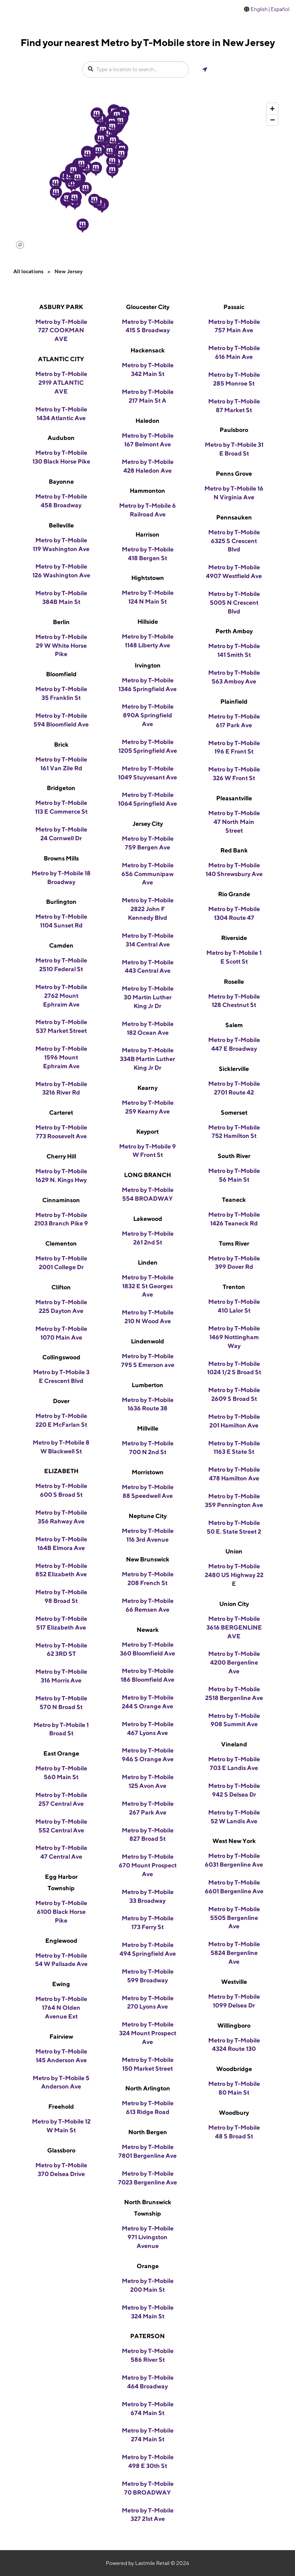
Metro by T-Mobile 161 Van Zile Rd (61, 764)
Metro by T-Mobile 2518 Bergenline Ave (234, 1693)
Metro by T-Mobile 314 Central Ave (148, 940)
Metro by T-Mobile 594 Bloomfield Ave (61, 720)
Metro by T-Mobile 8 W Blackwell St (61, 1447)
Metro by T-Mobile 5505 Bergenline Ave (234, 1917)
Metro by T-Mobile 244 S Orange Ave (148, 1702)
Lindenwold (147, 1341)
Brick (61, 744)
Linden (148, 1262)
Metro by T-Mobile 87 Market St (234, 406)
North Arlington (147, 2088)
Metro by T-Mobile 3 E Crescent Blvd (61, 1376)
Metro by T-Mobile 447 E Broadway (234, 1044)
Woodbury (234, 2112)
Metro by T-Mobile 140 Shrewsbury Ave (234, 870)
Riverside (234, 938)
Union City (234, 1603)
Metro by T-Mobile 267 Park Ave (148, 1808)
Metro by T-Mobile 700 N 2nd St (148, 1448)
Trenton (234, 1286)
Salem (234, 1025)
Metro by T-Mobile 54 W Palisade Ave (61, 1960)
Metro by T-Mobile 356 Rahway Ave (61, 1517)
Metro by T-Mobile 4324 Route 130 (234, 2045)
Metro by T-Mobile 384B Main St (61, 597)
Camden (61, 945)
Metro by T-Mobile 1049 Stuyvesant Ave (147, 773)
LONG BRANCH (147, 1175)
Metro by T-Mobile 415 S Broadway (148, 326)
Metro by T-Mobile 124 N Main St (148, 597)
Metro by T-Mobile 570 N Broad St (61, 1703)
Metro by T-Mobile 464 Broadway (148, 2382)
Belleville (61, 525)
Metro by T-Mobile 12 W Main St (61, 2126)
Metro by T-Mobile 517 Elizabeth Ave (61, 1623)
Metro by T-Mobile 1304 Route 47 (234, 913)
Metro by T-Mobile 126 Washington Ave (61, 571)
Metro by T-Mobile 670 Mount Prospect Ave (148, 1865)
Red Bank (234, 850)
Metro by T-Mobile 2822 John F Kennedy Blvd (148, 909)
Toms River (234, 1243)
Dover (61, 1401)
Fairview (61, 2036)
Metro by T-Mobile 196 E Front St (234, 747)
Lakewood (147, 1218)
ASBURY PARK (61, 307)
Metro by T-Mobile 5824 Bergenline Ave (234, 1952)
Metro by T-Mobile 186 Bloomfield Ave (147, 1675)
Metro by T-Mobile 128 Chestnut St (234, 1001)
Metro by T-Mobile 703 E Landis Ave (234, 1763)
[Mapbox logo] (20, 245)
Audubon (61, 437)
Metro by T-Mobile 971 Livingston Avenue (148, 2237)
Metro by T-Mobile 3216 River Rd (61, 1088)
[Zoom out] (272, 119)
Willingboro (233, 2025)
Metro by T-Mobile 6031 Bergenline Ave (234, 1860)
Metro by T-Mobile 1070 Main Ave (61, 1333)
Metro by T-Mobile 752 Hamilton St (234, 1132)
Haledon (147, 420)
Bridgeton (61, 788)
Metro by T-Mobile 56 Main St (234, 1175)
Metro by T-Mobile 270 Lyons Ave (148, 2002)
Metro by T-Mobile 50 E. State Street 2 (234, 1527)
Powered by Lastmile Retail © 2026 (147, 2563)
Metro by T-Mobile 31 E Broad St (234, 449)
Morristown (148, 1472)
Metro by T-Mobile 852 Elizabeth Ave (61, 1570)
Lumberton (147, 1385)
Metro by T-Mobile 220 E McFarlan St (61, 1420)
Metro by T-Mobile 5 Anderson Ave (61, 2082)
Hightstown (147, 577)
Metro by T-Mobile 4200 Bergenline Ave (234, 1662)
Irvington (148, 665)
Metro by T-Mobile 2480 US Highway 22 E (234, 1575)
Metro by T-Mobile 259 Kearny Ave (148, 1107)
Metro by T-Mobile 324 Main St (148, 2312)
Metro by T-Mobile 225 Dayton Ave (61, 1306)
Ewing (61, 1984)
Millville (147, 1428)
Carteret (61, 1112)
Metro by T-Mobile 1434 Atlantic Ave (61, 414)
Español (280, 9)
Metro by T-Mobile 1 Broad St (61, 1729)
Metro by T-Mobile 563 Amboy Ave (234, 677)
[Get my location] (204, 69)
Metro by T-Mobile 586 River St (148, 2355)
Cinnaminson (61, 1200)
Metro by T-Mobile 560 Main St (61, 1773)
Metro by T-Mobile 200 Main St (148, 2285)
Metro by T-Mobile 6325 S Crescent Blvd (234, 541)
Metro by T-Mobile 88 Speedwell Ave (148, 1491)
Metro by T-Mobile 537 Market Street (61, 1026)
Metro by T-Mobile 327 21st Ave (148, 2515)
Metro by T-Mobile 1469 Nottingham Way (234, 1337)
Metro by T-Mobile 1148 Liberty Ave (148, 641)
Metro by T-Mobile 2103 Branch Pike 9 (61, 1219)
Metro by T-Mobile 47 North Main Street (234, 821)
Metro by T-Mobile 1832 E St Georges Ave (148, 1286)
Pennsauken (234, 517)
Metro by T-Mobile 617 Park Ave (234, 721)
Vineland (234, 1744)
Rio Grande (234, 894)
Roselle (234, 981)
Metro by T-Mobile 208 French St (148, 1579)
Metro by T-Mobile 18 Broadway (61, 878)
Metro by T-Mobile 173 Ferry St (148, 1923)
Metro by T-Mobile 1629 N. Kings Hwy (61, 1176)
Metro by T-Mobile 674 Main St (148, 2409)
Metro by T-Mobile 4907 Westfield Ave (234, 572)
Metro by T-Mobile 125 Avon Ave (148, 1781)
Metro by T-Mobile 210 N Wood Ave (148, 1317)
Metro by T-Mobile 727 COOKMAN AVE (61, 330)
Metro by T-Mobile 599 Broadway (148, 1976)
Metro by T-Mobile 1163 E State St (234, 1448)
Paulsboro (234, 429)
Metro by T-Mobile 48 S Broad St (234, 2132)
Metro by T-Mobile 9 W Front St (147, 1151)
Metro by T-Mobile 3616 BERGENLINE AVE (234, 1627)
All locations (28, 271)
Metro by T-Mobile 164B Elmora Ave (61, 1544)
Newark (148, 1629)
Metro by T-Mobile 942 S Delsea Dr (234, 1790)
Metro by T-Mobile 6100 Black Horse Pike (61, 1911)
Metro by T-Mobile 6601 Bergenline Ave (234, 1887)
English (259, 9)
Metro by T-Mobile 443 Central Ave (148, 967)
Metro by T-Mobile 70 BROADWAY (148, 2488)
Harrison (147, 534)
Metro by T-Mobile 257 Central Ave (61, 1799)
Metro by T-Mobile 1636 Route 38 (148, 1404)
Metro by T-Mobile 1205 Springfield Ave (147, 746)
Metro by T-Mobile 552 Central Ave (61, 1826)
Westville (234, 1981)
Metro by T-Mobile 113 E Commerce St (61, 807)
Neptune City (148, 1516)
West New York (234, 1841)
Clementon (61, 1243)
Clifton (61, 1287)
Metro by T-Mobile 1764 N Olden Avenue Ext (61, 2007)
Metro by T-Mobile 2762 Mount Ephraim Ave (61, 995)
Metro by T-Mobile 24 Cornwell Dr (61, 834)
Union (233, 1551)
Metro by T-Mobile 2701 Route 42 (234, 1088)
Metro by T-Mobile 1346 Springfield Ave (147, 685)
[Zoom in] (272, 108)
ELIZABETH (61, 1471)
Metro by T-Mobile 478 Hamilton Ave (234, 1474)
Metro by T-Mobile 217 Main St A (148, 396)
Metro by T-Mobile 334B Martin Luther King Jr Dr (147, 1059)
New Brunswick (147, 1559)
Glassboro (61, 2150)
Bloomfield (61, 674)
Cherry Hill (61, 1156)
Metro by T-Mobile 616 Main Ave (234, 352)
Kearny (147, 1087)
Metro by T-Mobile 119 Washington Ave (61, 545)
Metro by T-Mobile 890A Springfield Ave (148, 715)
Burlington (61, 901)
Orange (148, 2266)
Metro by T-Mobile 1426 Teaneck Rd (234, 1219)
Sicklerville (234, 1068)
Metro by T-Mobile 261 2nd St (148, 1238)
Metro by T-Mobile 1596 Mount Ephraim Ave (61, 1057)
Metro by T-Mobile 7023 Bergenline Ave (147, 2178)
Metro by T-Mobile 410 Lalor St (234, 1306)
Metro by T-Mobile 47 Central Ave (61, 1852)
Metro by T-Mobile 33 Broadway (148, 1896)
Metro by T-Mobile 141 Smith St (234, 650)
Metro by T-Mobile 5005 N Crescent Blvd (234, 602)
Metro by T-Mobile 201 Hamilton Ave (234, 1421)
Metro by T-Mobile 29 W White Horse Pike (61, 645)
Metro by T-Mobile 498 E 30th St (148, 2461)
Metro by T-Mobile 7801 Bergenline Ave (147, 2151)
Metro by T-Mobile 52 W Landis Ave (234, 1817)
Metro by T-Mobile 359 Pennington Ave (234, 1501)
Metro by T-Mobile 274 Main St (148, 2435)
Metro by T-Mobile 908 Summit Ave (234, 1720)
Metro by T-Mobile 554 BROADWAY (148, 1194)
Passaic (233, 307)
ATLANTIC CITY (61, 359)
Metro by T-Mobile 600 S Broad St (61, 1490)
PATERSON (147, 2336)
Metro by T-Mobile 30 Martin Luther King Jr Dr (148, 997)
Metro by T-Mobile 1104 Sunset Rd (61, 921)
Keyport (147, 1131)
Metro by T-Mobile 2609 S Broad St (234, 1394)
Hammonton (147, 490)
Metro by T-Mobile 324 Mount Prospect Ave (147, 2033)
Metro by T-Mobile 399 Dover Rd (234, 1263)
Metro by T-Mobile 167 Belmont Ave (148, 440)
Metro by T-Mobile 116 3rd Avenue (148, 1535)
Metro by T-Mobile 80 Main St (234, 2088)
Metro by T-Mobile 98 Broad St (61, 1596)
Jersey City (147, 823)
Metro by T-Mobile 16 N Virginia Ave (233, 493)
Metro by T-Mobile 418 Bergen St (148, 554)
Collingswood (61, 1357)
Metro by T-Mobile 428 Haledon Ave (148, 466)
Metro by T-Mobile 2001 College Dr (61, 1263)
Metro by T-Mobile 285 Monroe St (234, 379)
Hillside (147, 621)
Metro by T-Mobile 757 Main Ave (234, 326)
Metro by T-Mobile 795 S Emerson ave (147, 1360)
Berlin (61, 622)
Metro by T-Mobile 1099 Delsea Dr (234, 2001)
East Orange (61, 1753)
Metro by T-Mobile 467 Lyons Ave (148, 1728)
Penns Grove (234, 473)
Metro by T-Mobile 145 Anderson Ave (61, 2056)
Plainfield (233, 701)
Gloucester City (147, 307)
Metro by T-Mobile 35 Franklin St (61, 693)
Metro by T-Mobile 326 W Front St (234, 774)
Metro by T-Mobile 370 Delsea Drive (61, 2170)
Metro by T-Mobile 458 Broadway (61, 501)
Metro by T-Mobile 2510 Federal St (61, 965)
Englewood (61, 1940)
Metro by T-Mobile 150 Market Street (148, 2064)
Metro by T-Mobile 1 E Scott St (234, 957)
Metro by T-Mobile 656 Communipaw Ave (147, 874)
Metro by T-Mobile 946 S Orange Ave (148, 1755)
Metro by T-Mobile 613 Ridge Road (148, 2108)
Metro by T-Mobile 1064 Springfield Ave (147, 799)
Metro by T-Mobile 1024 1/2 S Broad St (234, 1368)
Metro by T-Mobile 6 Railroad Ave (147, 510)
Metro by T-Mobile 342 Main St (148, 370)
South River (234, 1156)
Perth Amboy (234, 631)
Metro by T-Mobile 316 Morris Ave (61, 1676)
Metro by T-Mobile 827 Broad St (148, 1835)
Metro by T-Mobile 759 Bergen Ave (148, 843)
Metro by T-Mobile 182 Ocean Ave (148, 1028)
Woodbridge (234, 2069)
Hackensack (148, 350)
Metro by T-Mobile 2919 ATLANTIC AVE (61, 382)
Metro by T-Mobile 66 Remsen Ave (148, 1605)
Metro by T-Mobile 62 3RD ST (61, 1650)
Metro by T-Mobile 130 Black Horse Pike (61, 457)
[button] (98, 151)
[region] (147, 175)
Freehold (61, 2106)
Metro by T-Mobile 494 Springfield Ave (148, 1949)
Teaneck (234, 1199)
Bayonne (61, 481)
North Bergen (147, 2132)
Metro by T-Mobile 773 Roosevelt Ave (61, 1132)
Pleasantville (234, 798)
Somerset (234, 1112)
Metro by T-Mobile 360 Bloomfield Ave (147, 1649)
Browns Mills (61, 858)
